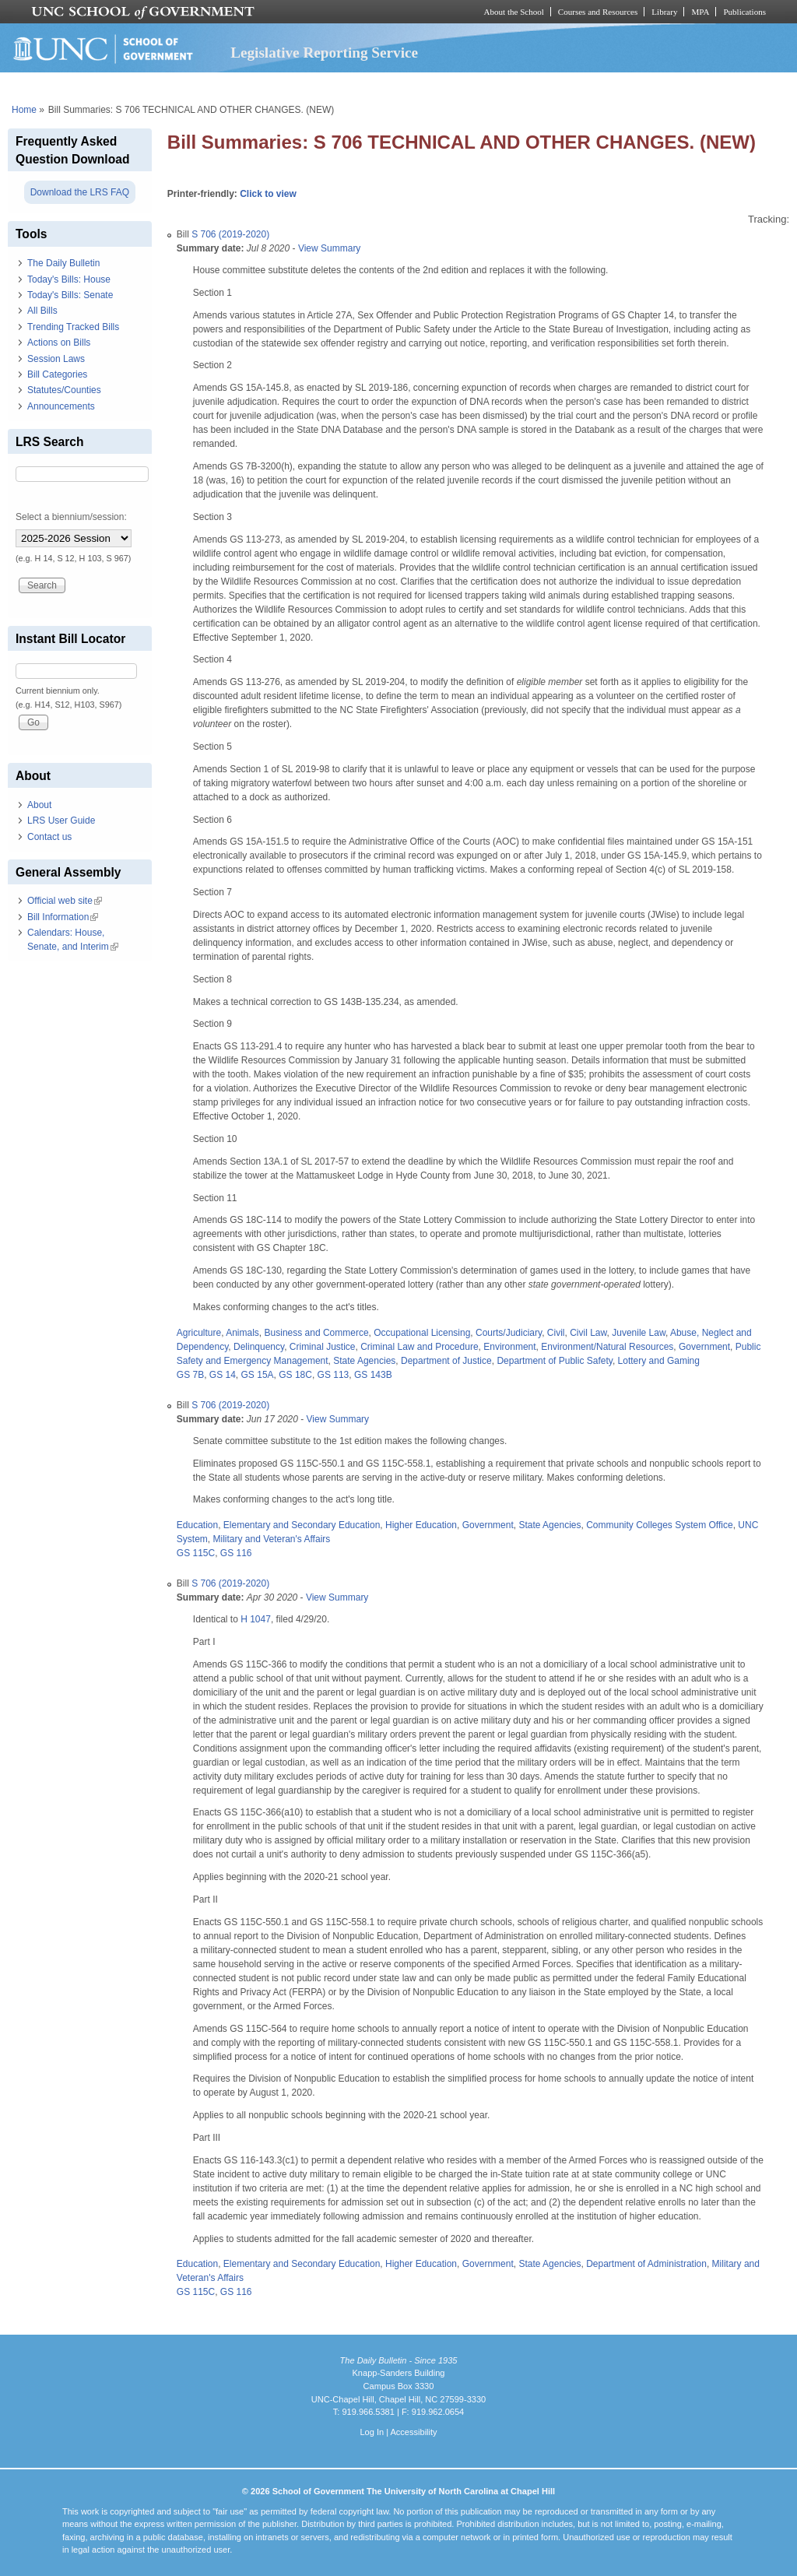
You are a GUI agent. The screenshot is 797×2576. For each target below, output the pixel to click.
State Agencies (364, 1360)
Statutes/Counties (64, 390)
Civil (556, 1332)
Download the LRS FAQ (79, 192)
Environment (509, 1346)
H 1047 (256, 1619)
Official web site (64, 900)
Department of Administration (646, 2263)
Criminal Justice (323, 1346)
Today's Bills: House (69, 279)
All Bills (42, 310)
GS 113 (333, 1374)
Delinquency (258, 1346)
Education (197, 1525)
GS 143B (373, 1374)
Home (24, 109)
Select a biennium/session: (71, 516)
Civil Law (588, 1332)
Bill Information (62, 917)
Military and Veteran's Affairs (271, 1539)
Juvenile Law (638, 1332)
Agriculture (199, 1332)
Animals (242, 1332)
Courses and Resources (597, 11)
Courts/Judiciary (509, 1332)
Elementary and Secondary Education (301, 1525)
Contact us (49, 836)
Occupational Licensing (422, 1332)
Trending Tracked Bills (73, 327)
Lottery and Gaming (659, 1360)
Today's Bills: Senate (70, 295)
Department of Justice (446, 1360)
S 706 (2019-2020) (230, 234)
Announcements (61, 406)
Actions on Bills (58, 342)
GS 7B (190, 1374)
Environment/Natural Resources (607, 1346)
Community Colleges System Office (659, 1525)
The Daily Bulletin (63, 263)
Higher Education (421, 1525)
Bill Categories (57, 374)
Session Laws (56, 358)
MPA (700, 11)
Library (664, 11)
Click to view (268, 193)
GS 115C (196, 1553)
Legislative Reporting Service (324, 52)
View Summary (329, 248)
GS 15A (257, 1374)
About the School (514, 11)
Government (704, 1346)
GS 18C (295, 1374)
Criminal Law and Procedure (419, 1346)
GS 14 (222, 1374)
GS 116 (236, 1553)
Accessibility (413, 2432)
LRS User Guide (61, 820)
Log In (372, 2432)
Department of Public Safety (555, 1360)
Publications (744, 11)
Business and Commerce (317, 1332)
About (39, 805)
